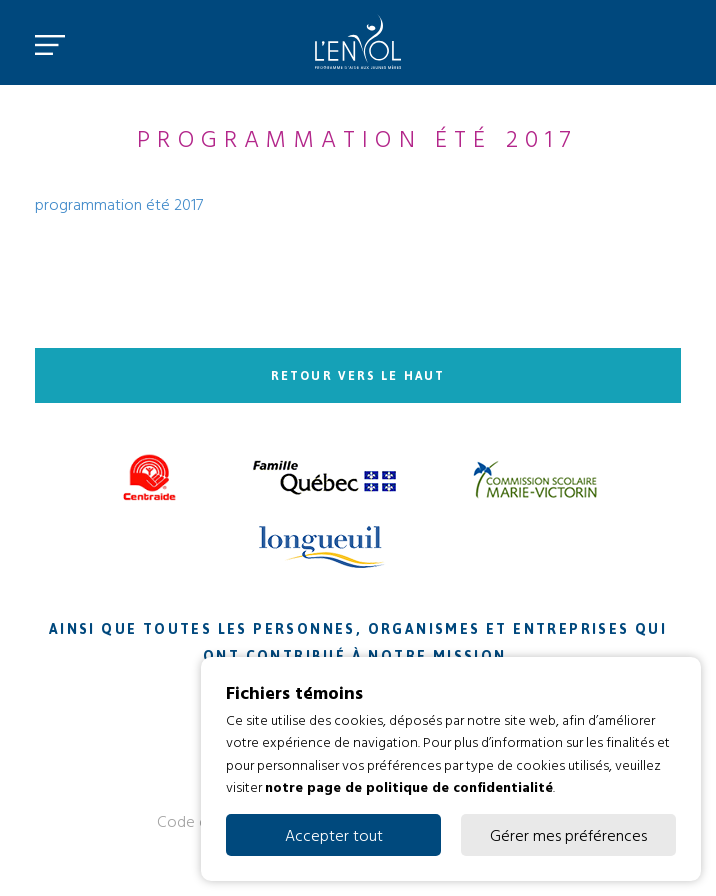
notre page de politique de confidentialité (409, 786)
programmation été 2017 (119, 204)
